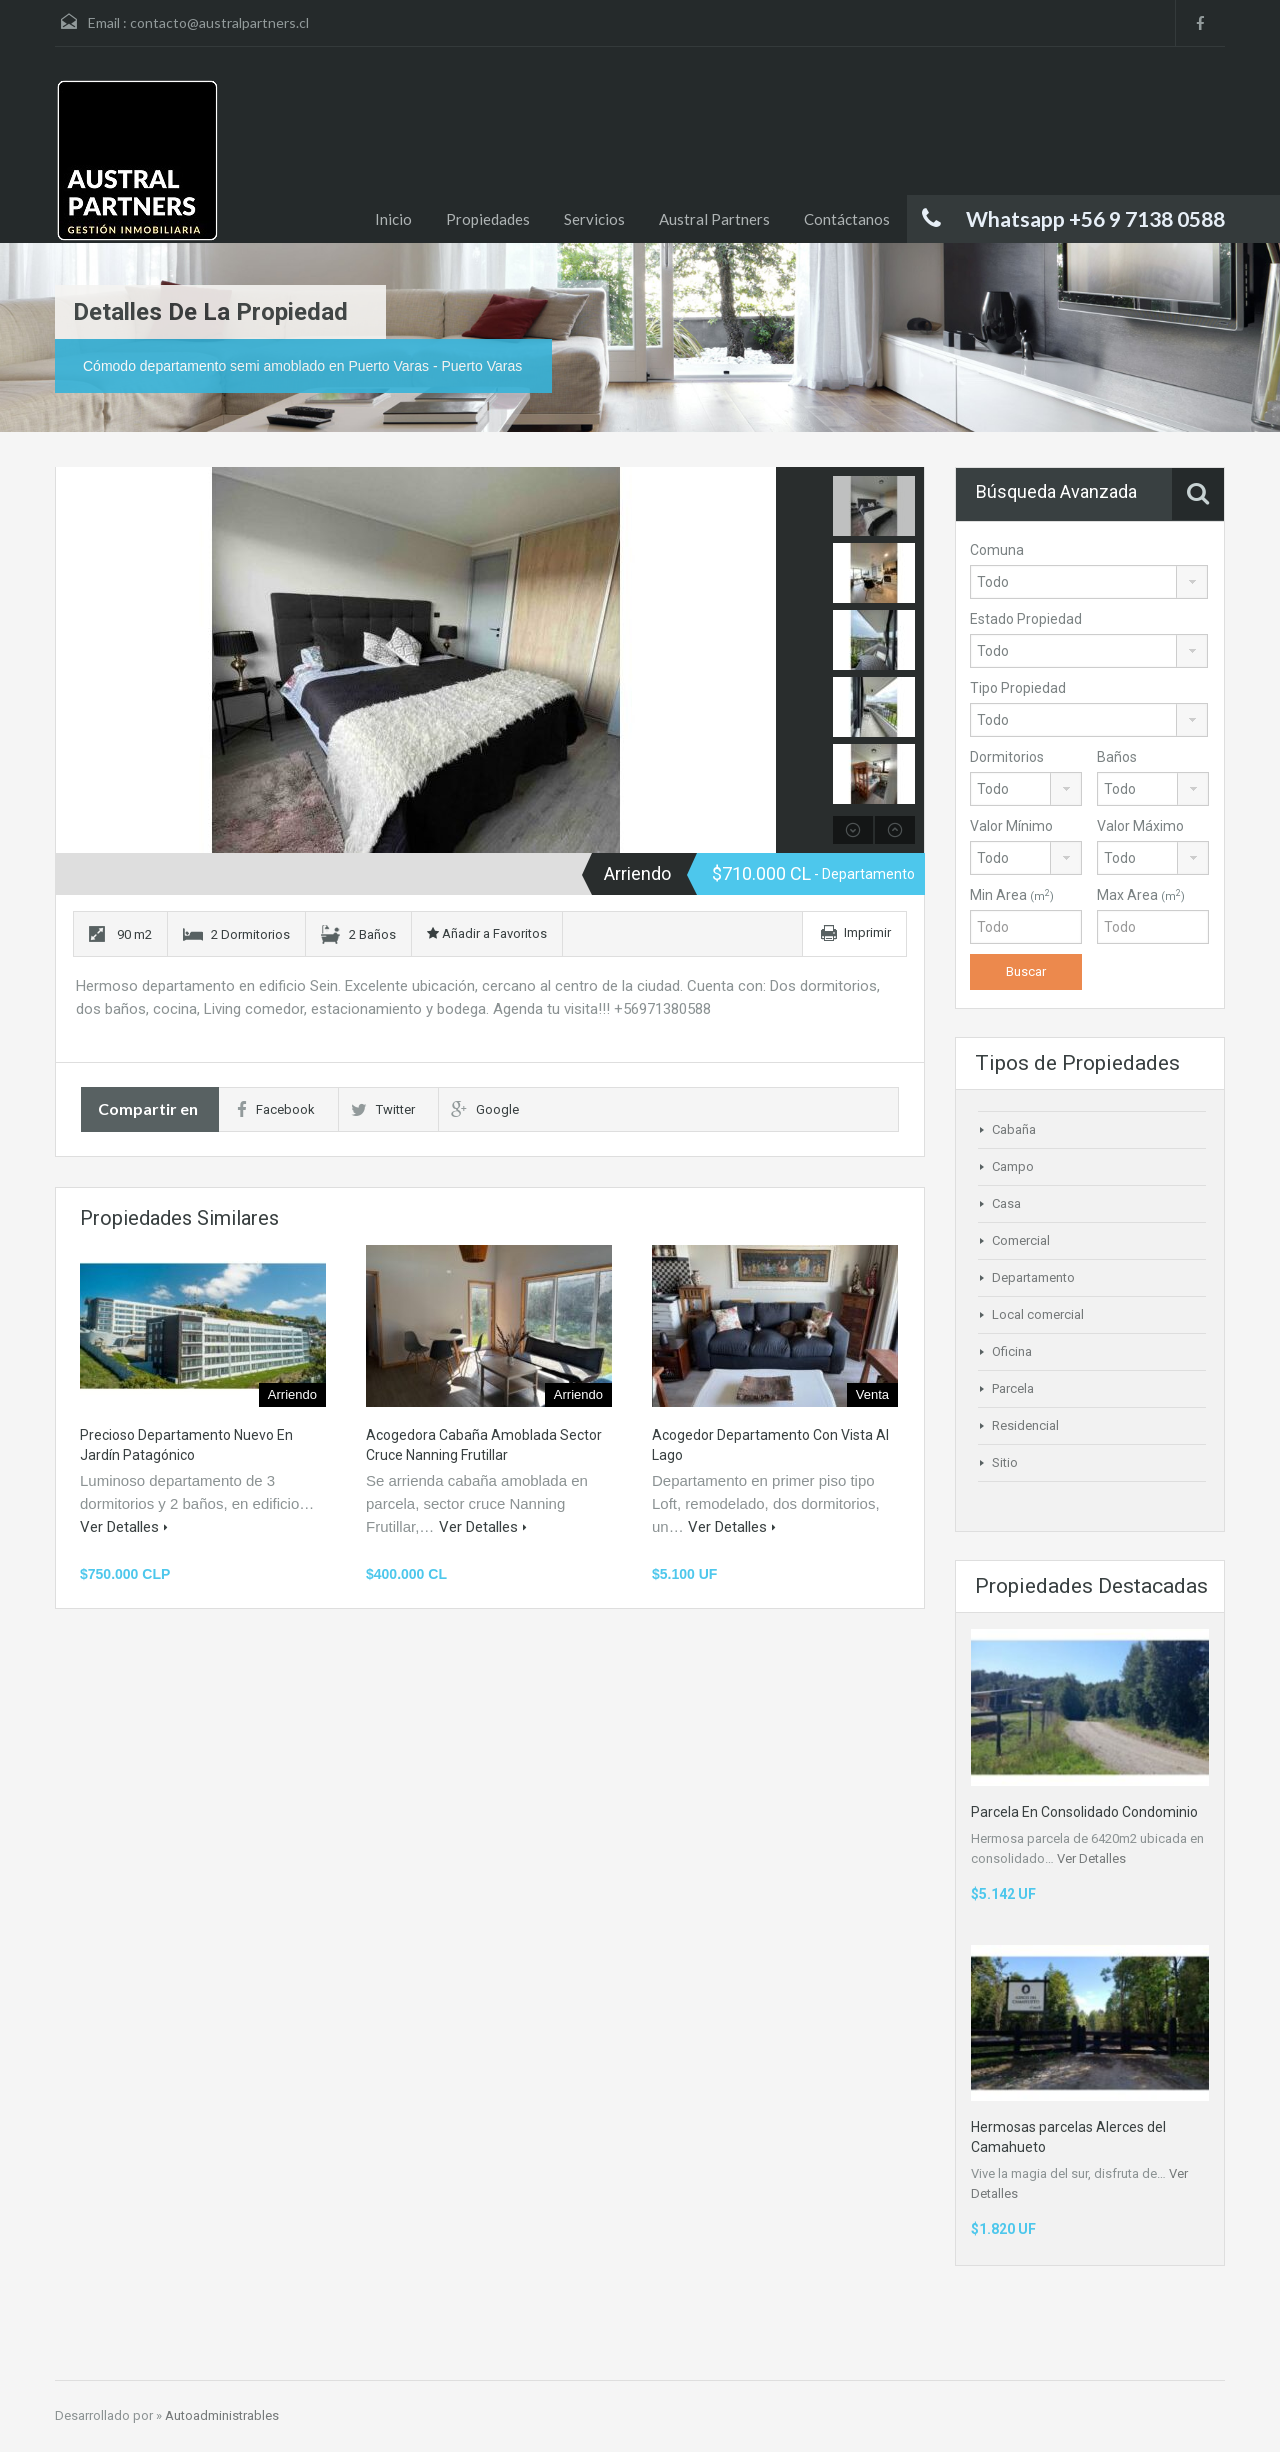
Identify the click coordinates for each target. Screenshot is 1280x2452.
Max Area (1141, 895)
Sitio (1005, 1462)
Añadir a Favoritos (487, 933)
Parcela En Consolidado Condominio (1084, 1812)
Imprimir (867, 932)
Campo (1013, 1166)
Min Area (1012, 895)
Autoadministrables (222, 2415)
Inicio (393, 219)
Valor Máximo (1140, 826)
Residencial (1025, 1425)
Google (485, 1109)
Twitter (383, 1109)
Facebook (276, 1109)
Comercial (1021, 1240)
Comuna (997, 550)
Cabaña (1014, 1129)
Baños (1117, 757)
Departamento (1033, 1277)
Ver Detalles (124, 1527)
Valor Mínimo (1011, 826)
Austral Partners (714, 219)
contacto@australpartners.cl (219, 22)
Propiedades (488, 219)
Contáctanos (847, 219)
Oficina (1012, 1351)
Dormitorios (1007, 757)
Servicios (594, 219)
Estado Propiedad (1026, 619)
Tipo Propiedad (1018, 688)
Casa (1006, 1203)
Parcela (1013, 1388)
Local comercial (1038, 1314)
